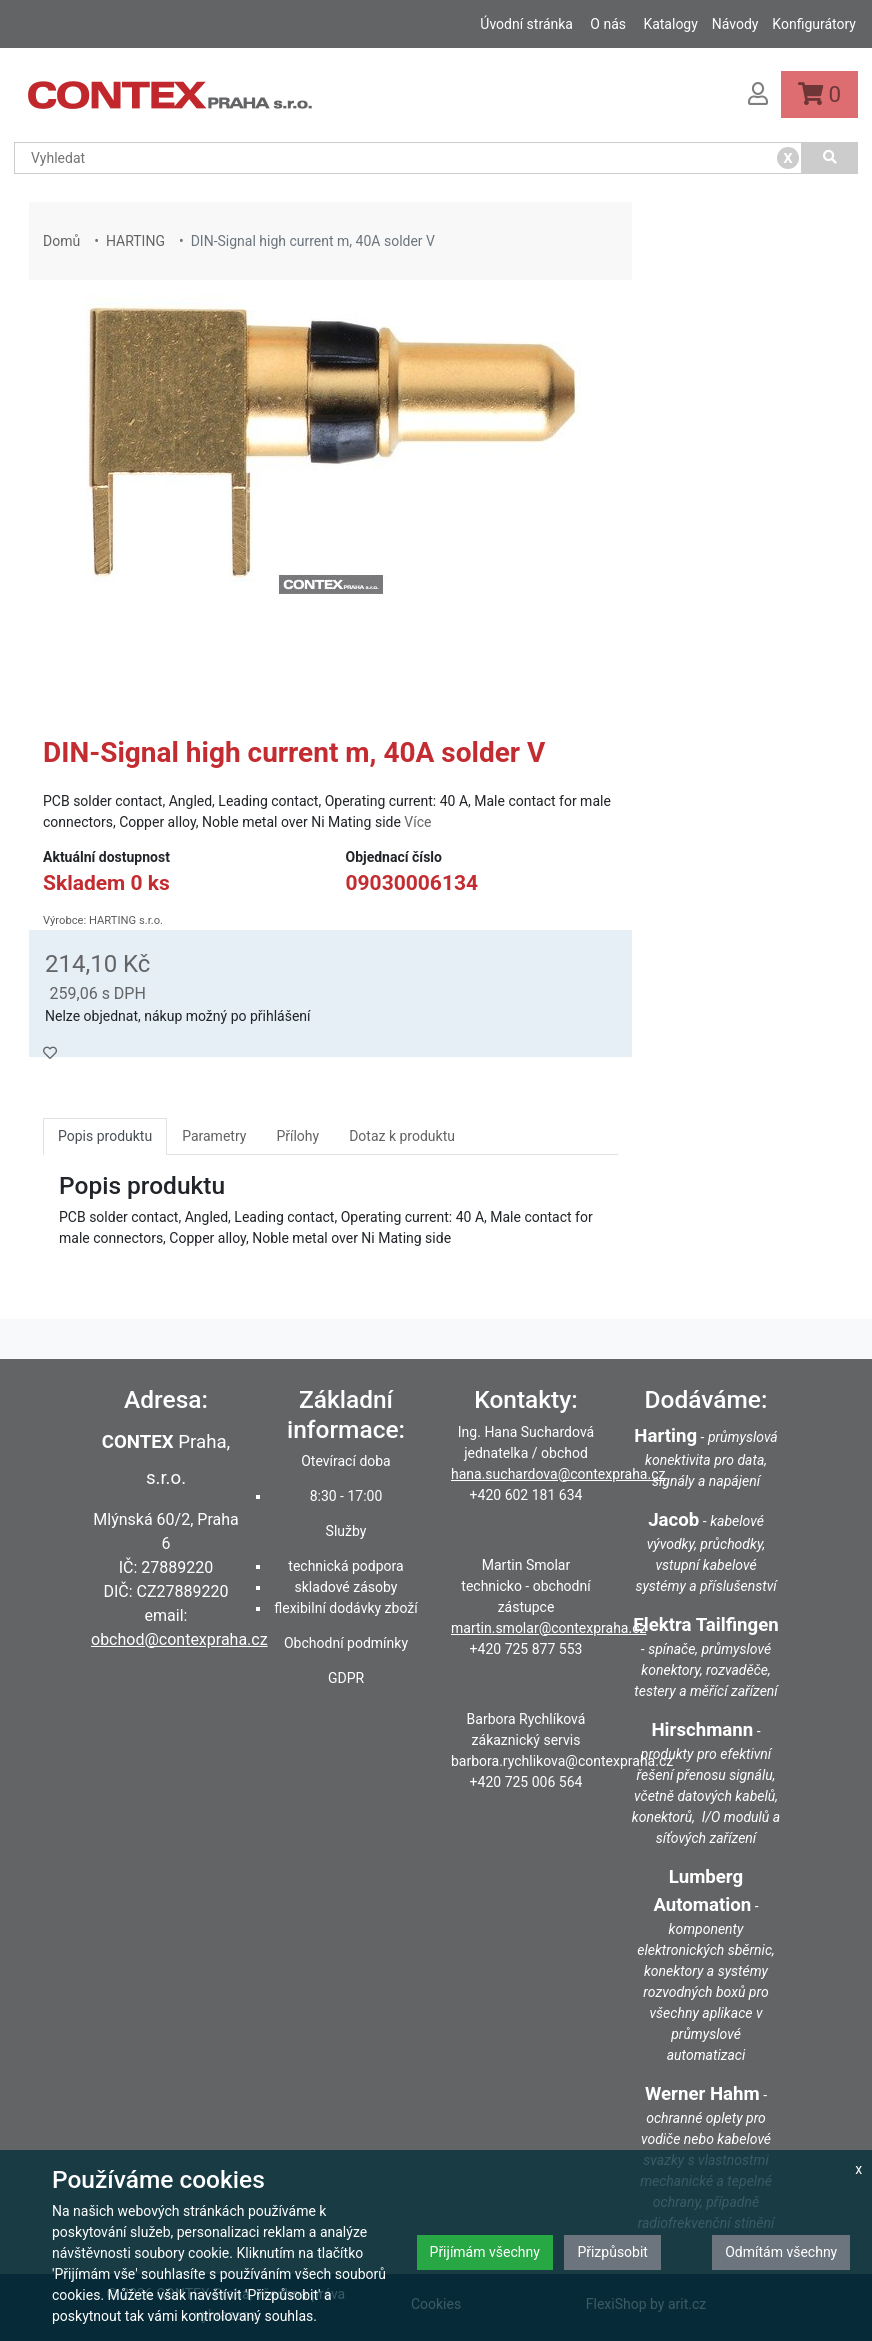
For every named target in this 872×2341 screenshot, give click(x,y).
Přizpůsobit (612, 2252)
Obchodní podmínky (346, 1643)
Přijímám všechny (485, 2252)
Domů (61, 241)
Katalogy (670, 24)
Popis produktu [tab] (105, 1136)
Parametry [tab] (214, 1136)
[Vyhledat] (830, 158)
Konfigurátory (814, 24)
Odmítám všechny (781, 2252)
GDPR (346, 1678)
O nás (608, 24)
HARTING (135, 241)
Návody (735, 24)
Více (417, 822)
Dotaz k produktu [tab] (402, 1136)
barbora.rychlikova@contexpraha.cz (562, 1761)
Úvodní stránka (526, 24)
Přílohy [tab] (297, 1136)
